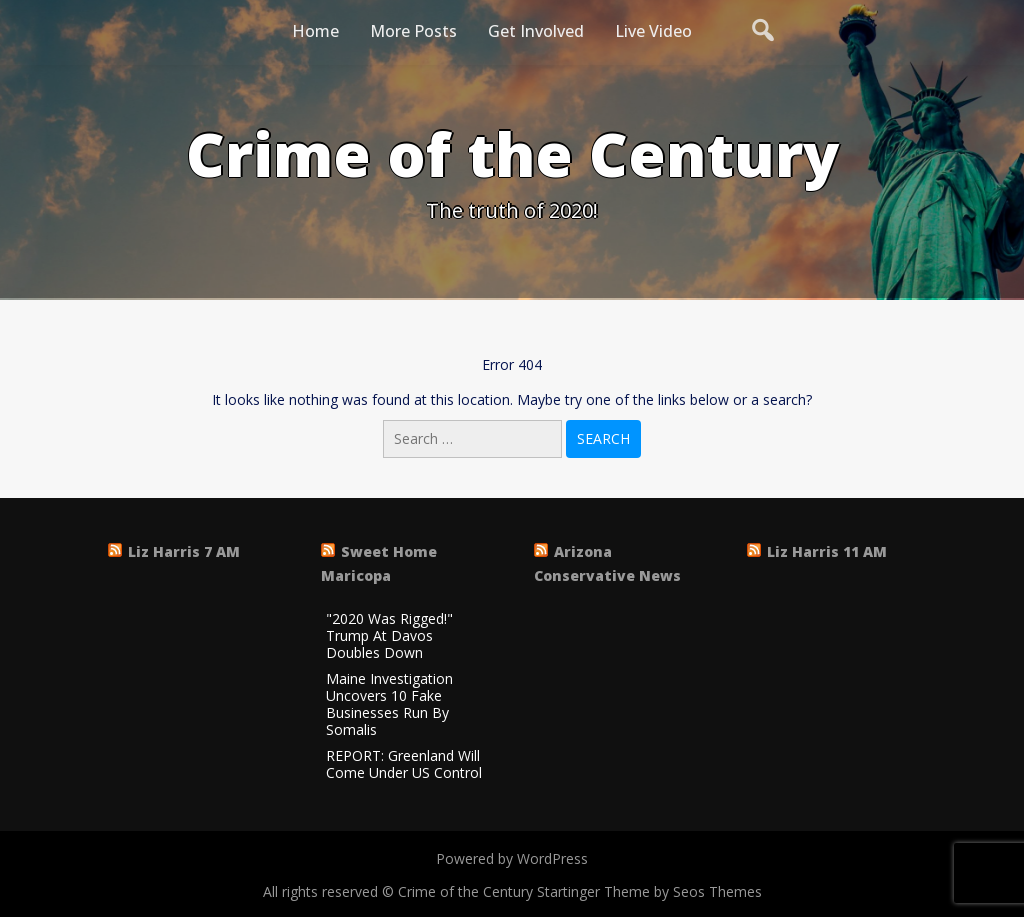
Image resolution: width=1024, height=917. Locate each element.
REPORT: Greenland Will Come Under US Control (404, 765)
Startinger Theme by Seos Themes (649, 891)
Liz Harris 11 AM (827, 551)
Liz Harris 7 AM (184, 551)
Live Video (653, 31)
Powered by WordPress (512, 858)
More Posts (413, 31)
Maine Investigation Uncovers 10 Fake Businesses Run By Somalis (389, 704)
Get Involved (536, 31)
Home (315, 31)
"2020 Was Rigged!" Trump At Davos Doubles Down (389, 636)
